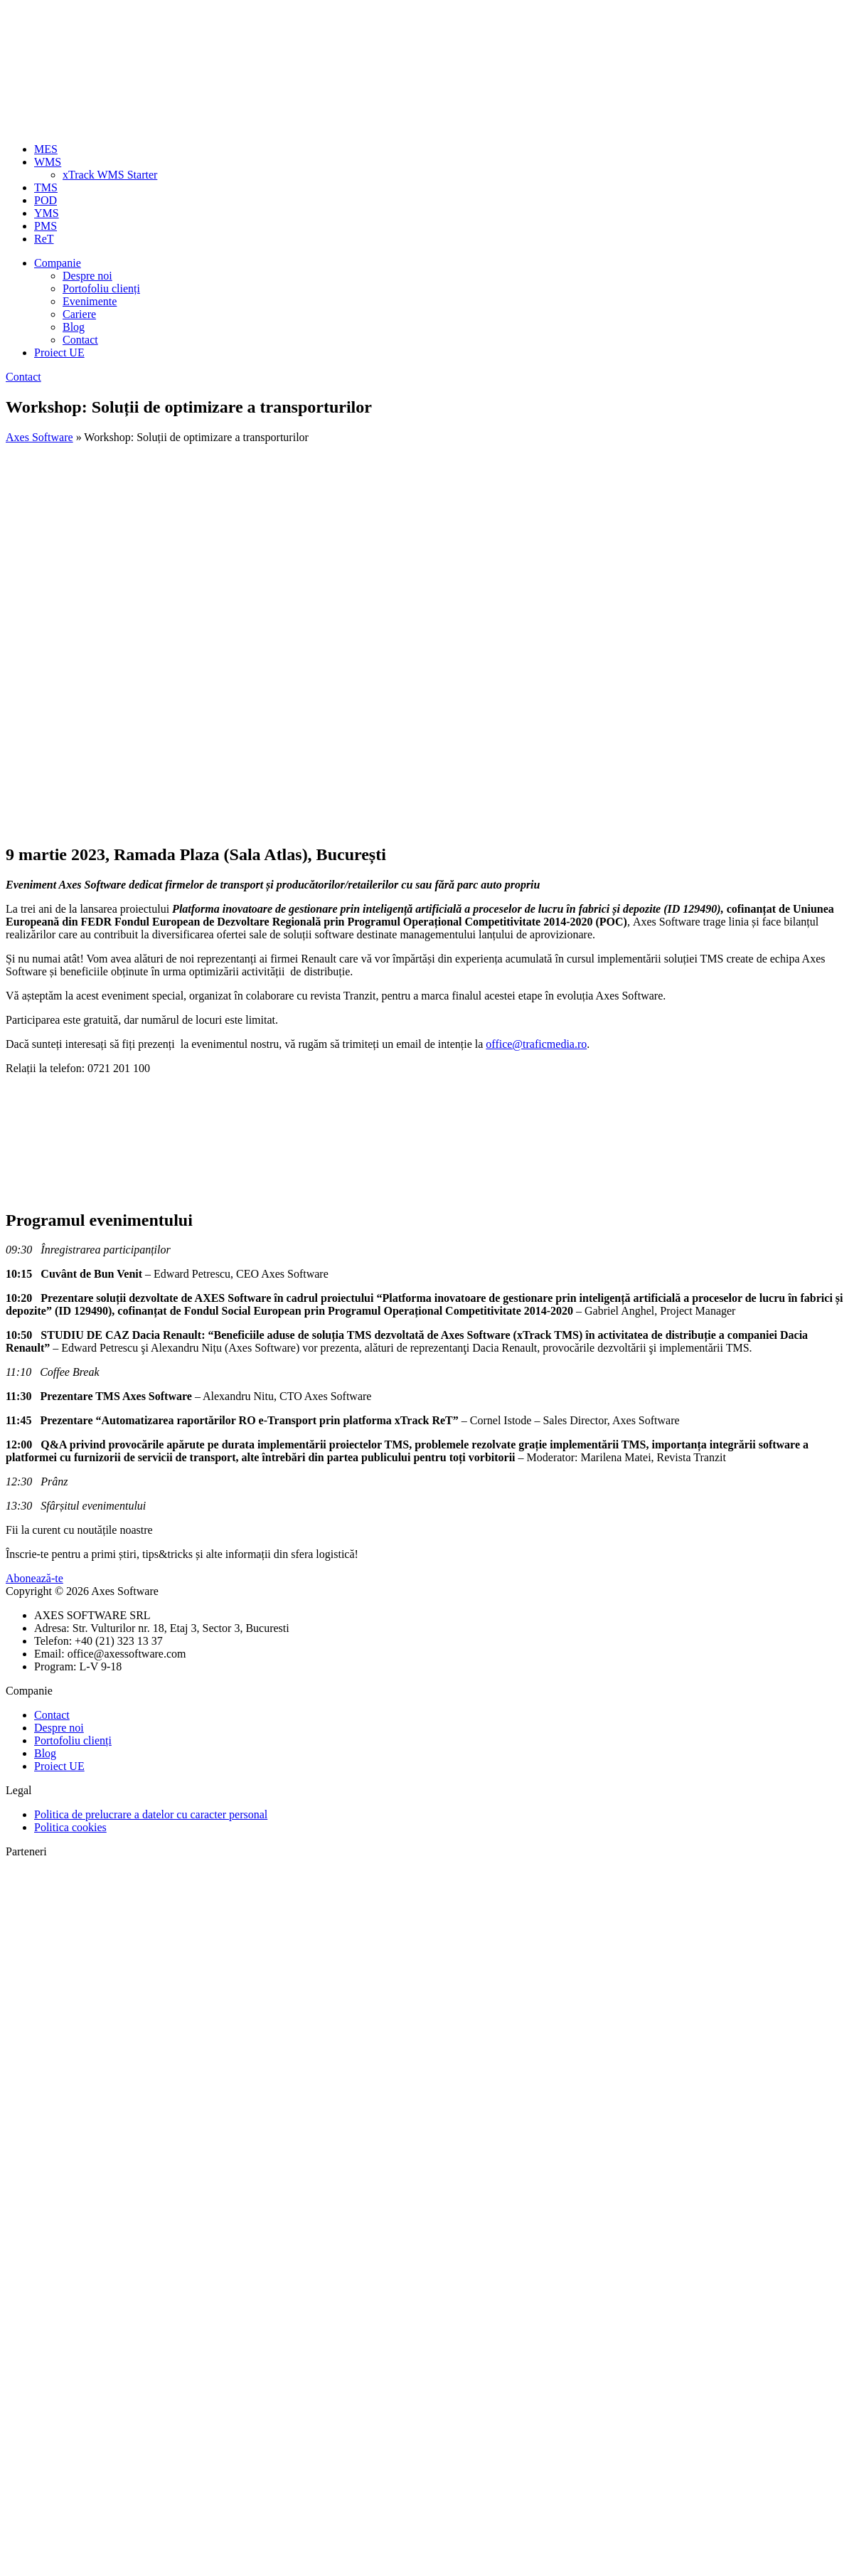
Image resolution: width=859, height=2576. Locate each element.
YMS (46, 213)
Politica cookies (70, 1827)
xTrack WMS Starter (110, 175)
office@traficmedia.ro (536, 1044)
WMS (47, 162)
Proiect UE (59, 352)
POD (45, 200)
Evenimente (90, 301)
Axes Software (39, 437)
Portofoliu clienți (101, 288)
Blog (74, 327)
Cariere (79, 314)
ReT (44, 239)
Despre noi (87, 276)
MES (46, 149)
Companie (57, 263)
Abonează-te (34, 1578)
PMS (45, 226)
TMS (46, 187)
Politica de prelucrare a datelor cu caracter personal (150, 1814)
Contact (80, 340)
